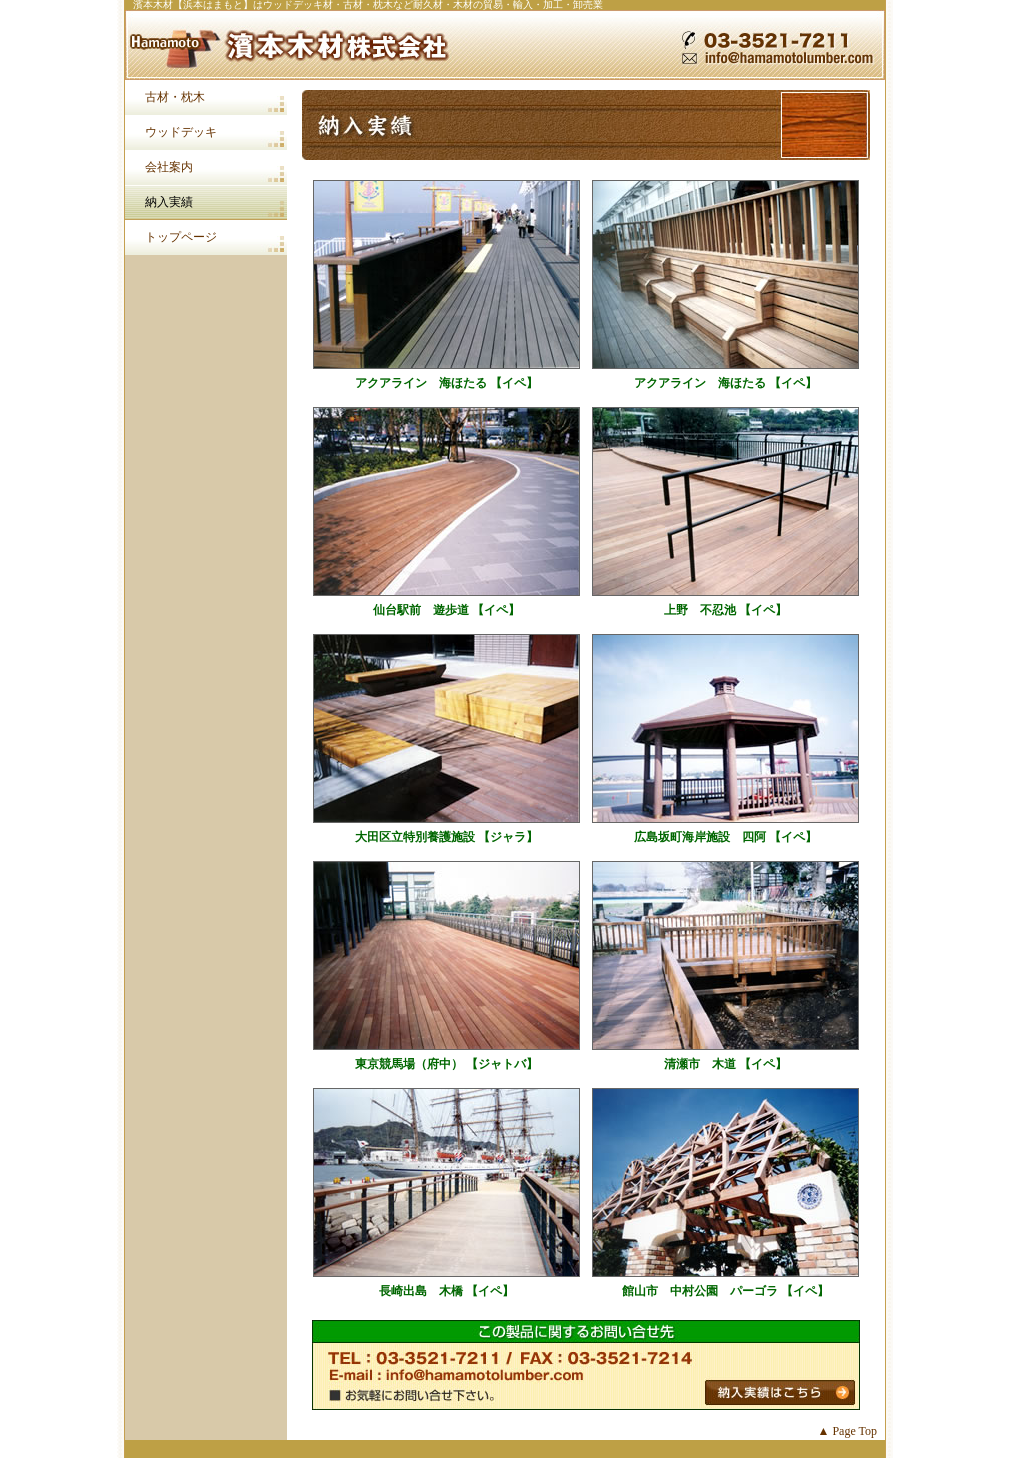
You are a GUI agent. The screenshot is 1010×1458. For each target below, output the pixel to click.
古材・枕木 (175, 97)
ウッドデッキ (181, 132)
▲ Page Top (847, 1431)
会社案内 (169, 167)
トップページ (181, 237)
